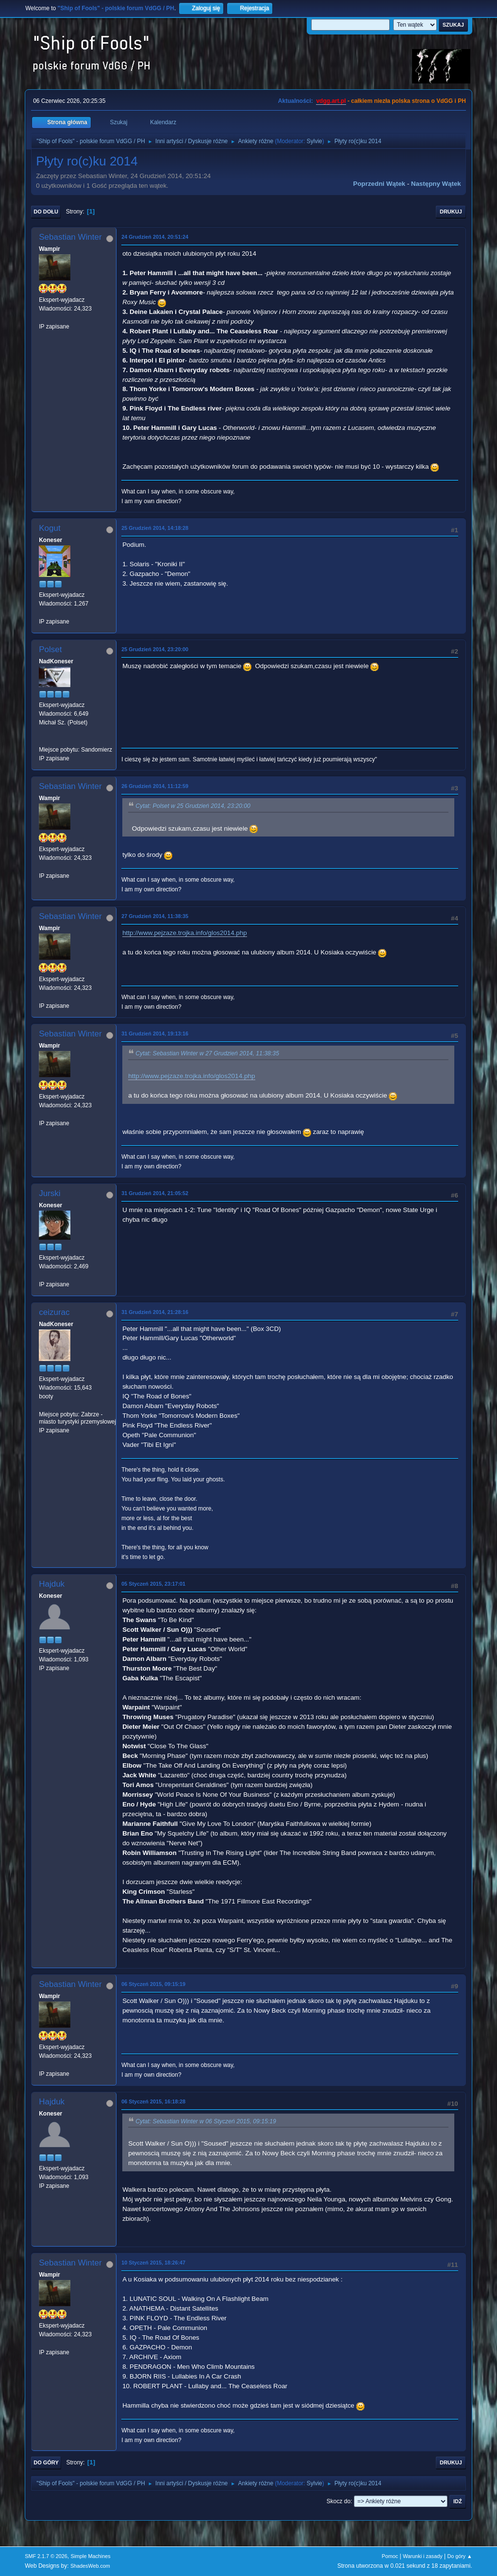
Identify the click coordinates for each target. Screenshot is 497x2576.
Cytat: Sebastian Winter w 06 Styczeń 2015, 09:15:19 (205, 2121)
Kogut (49, 528)
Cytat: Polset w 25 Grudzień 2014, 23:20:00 (192, 806)
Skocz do (338, 2501)
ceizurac (54, 1312)
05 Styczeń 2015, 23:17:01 (153, 1584)
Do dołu (45, 211)
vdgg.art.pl (331, 101)
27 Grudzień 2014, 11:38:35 (154, 916)
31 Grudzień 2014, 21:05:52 (154, 1193)
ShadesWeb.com (90, 2566)
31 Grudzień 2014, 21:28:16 (154, 1312)
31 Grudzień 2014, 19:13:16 (154, 1033)
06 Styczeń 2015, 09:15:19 (153, 1984)
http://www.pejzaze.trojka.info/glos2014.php (184, 932)
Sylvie (314, 141)
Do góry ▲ (459, 2556)
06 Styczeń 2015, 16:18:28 (153, 2101)
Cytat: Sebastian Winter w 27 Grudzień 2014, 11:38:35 (207, 1053)
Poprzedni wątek (379, 183)
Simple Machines (91, 2556)
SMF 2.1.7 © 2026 (46, 2556)
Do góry (46, 2462)
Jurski (49, 1193)
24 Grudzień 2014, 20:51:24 (154, 237)
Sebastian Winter (70, 237)
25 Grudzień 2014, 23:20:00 (154, 649)
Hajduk (52, 1584)
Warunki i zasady (423, 2556)
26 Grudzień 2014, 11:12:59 (154, 786)
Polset (50, 649)
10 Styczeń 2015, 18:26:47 (153, 2262)
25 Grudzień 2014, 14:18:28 (154, 528)
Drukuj (451, 211)
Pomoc (390, 2556)
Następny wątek (436, 183)
